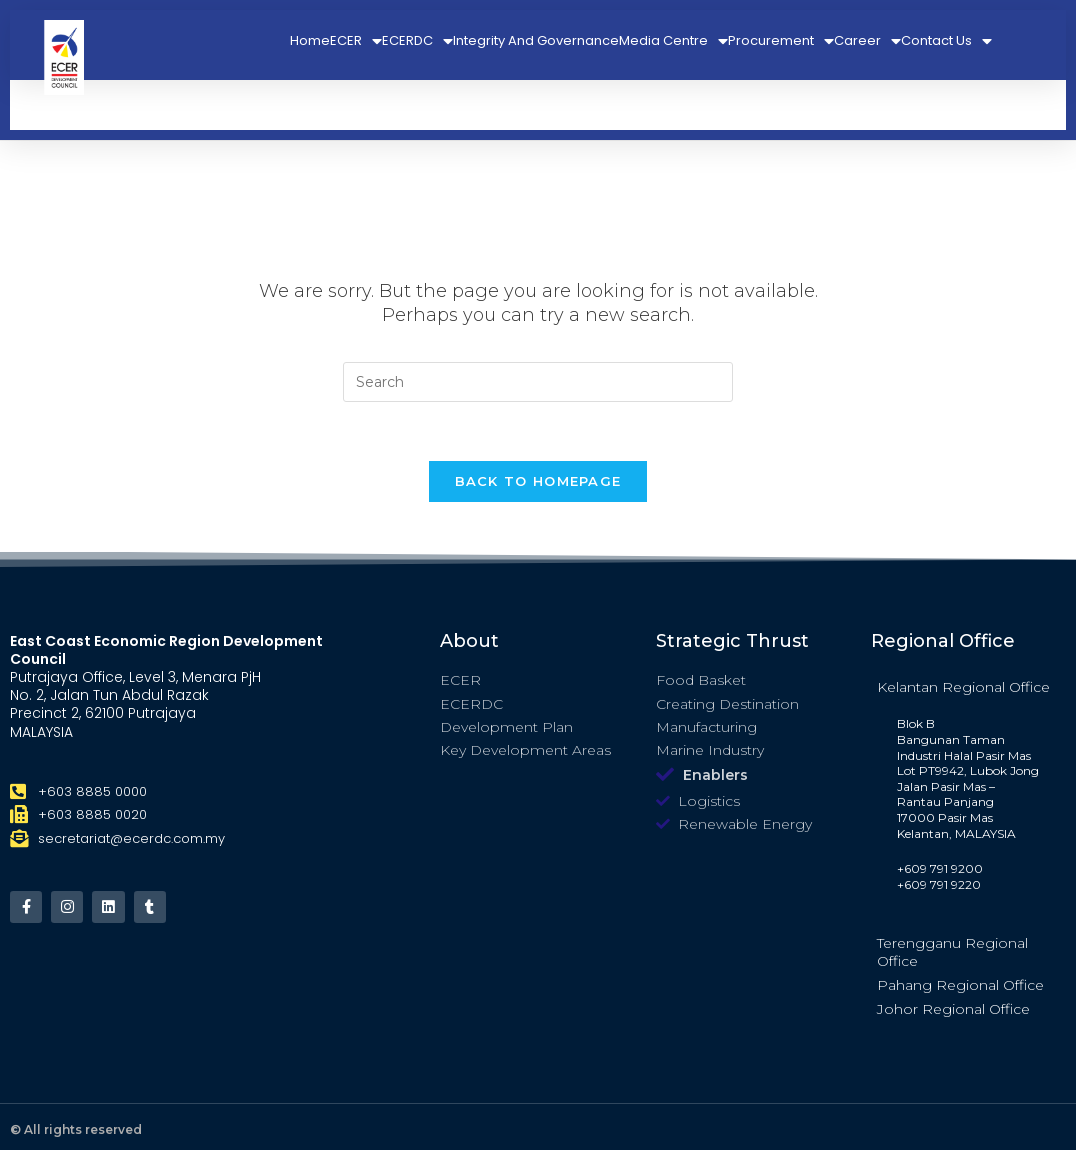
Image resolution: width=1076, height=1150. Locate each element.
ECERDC (417, 41)
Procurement (781, 41)
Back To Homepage (538, 482)
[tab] (968, 688)
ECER (356, 41)
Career (867, 41)
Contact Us (946, 41)
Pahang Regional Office (960, 987)
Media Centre (673, 41)
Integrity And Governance (536, 40)
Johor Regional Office (953, 1011)
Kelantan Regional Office (963, 689)
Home (310, 40)
